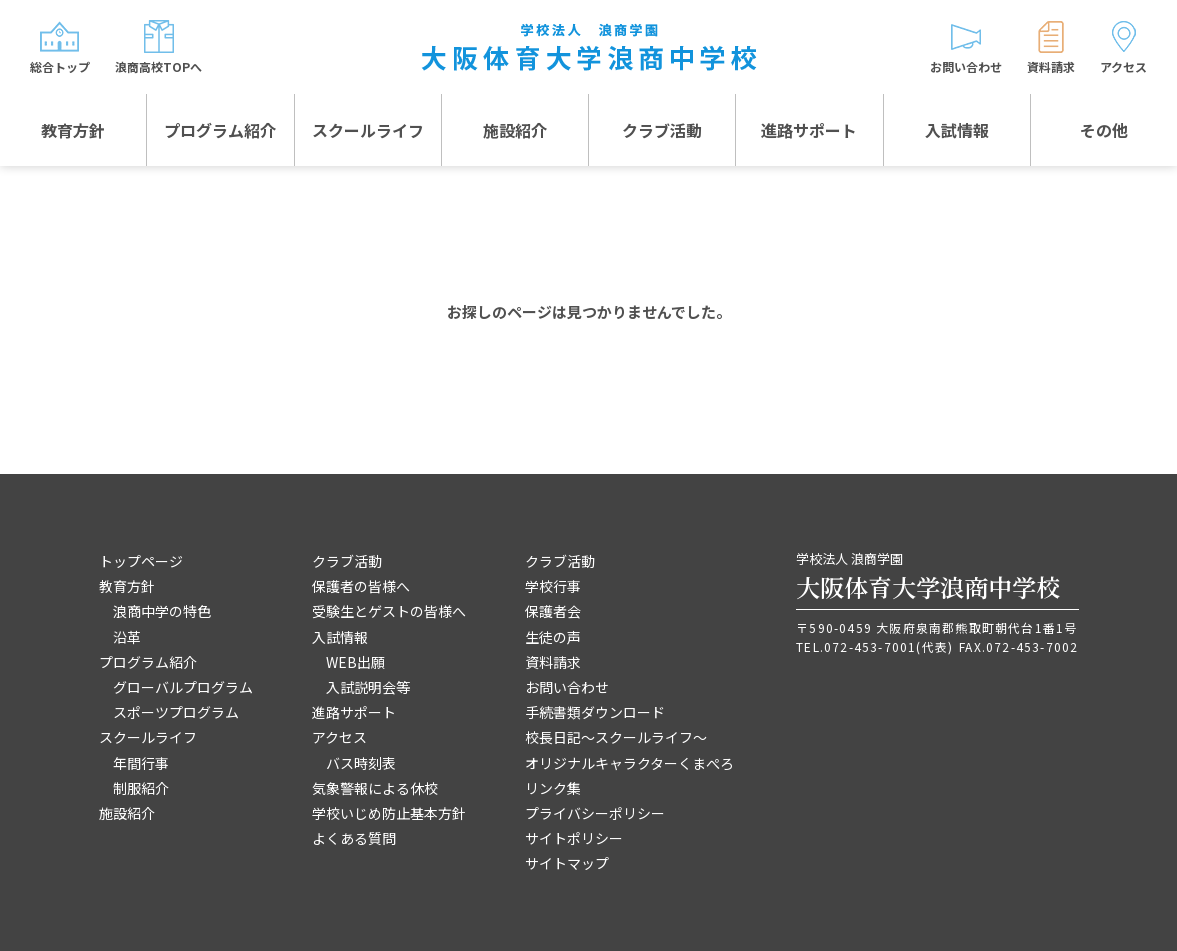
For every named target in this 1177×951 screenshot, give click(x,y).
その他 (1104, 130)
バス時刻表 (361, 763)
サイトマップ (567, 863)
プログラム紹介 (220, 130)
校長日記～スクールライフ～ (616, 737)
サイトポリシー (574, 838)
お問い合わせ (567, 687)
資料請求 (553, 662)
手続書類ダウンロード (595, 712)
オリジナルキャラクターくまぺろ (629, 763)
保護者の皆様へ (361, 586)
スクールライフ (368, 130)
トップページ (141, 561)
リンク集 (553, 788)
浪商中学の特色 (162, 611)
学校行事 (553, 586)
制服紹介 (141, 788)
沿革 (127, 637)
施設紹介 (515, 130)
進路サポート (809, 130)
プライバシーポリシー (595, 813)
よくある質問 (354, 838)
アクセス (339, 737)
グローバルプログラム (183, 687)
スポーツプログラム (176, 712)
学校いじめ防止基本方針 (389, 813)
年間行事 (141, 763)
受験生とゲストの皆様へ (389, 611)
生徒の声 (553, 637)
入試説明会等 (368, 687)
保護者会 (553, 611)
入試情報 (957, 130)
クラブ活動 (662, 130)
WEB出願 (355, 662)
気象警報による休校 (375, 788)
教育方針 (73, 130)
